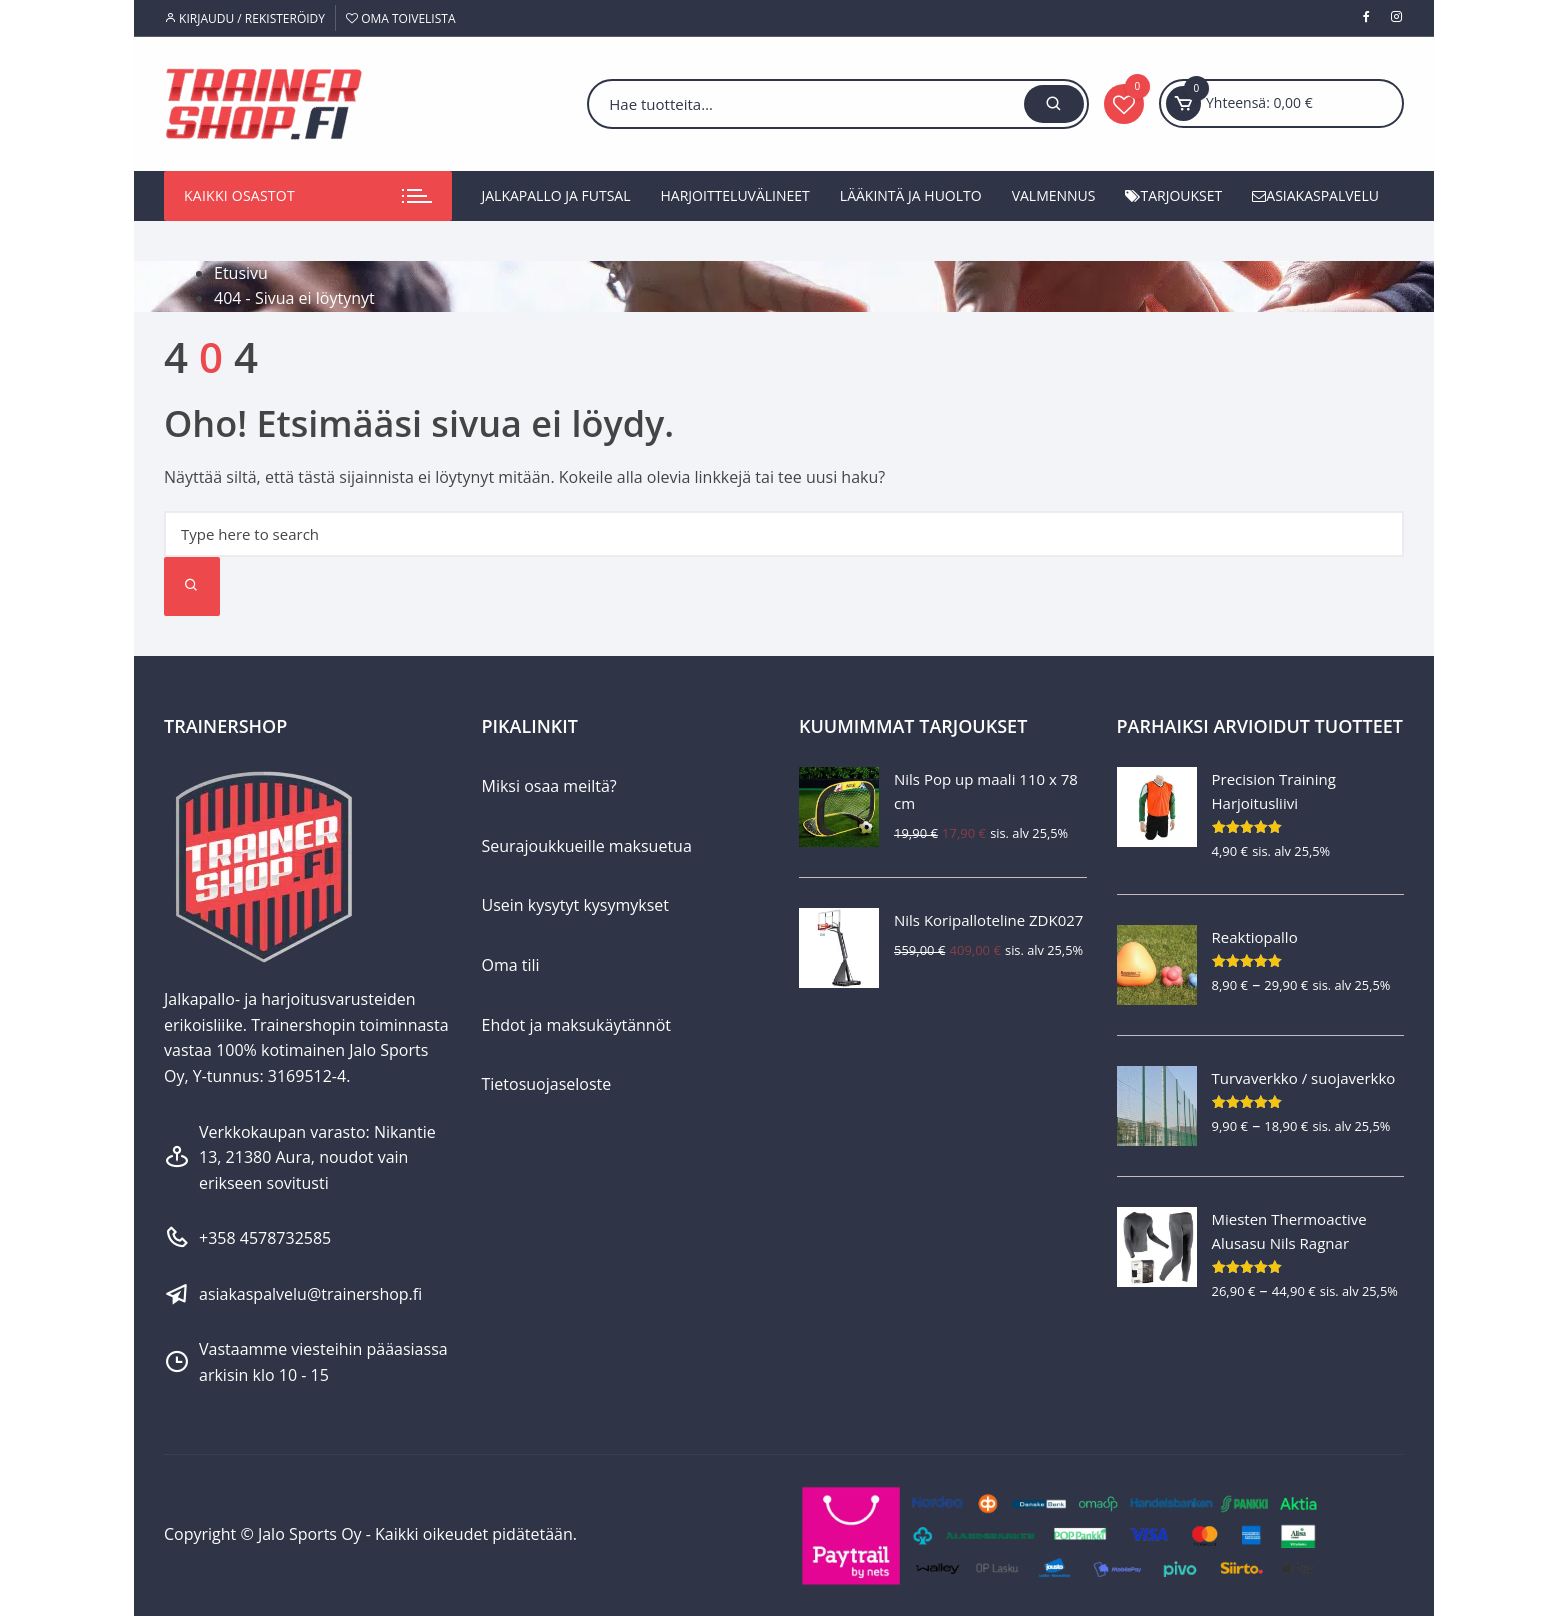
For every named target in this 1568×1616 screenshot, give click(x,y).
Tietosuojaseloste (547, 1084)
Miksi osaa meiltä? (549, 786)
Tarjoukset (1173, 195)
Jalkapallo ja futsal (556, 195)
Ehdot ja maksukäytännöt (576, 1025)
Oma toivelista (400, 18)
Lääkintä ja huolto (911, 195)
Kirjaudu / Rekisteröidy (244, 18)
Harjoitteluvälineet (735, 195)
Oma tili (511, 965)
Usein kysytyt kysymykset (576, 905)
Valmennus (1054, 195)
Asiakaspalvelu (1315, 195)
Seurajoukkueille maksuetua (587, 846)
